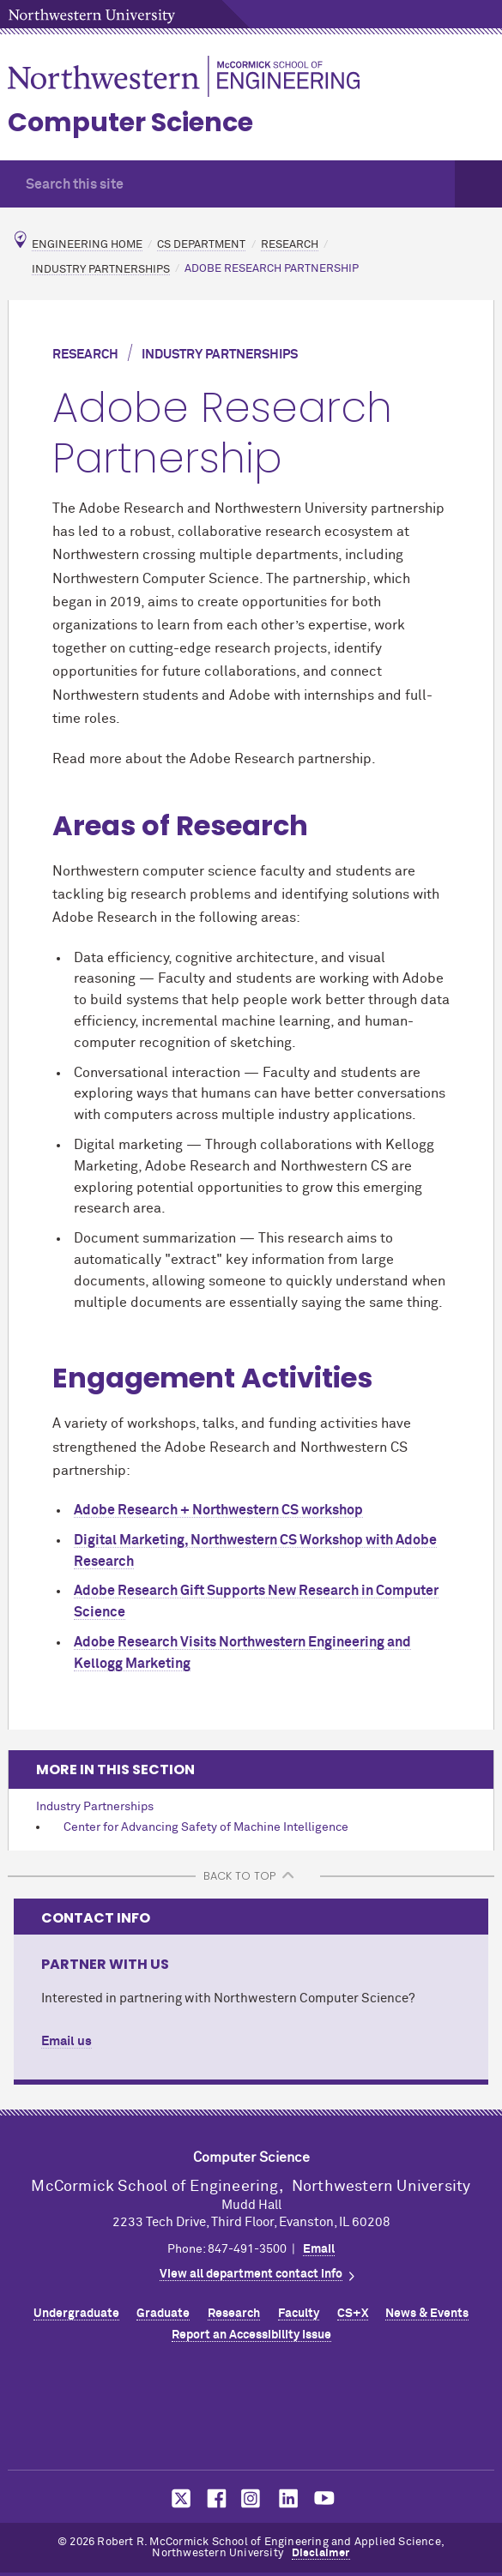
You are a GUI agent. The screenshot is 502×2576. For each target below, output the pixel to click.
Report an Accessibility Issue (251, 2335)
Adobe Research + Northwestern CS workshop (218, 1510)
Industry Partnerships (101, 268)
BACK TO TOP (239, 1876)
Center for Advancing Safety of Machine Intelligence (206, 1827)
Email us (66, 2041)
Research (289, 244)
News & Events (427, 2314)
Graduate (163, 2314)
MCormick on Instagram (251, 2498)
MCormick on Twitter (178, 2498)
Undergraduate (76, 2314)
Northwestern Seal (251, 2411)
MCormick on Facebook (214, 2498)
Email (319, 2249)
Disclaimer (321, 2553)
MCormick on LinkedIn (287, 2498)
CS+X (352, 2314)
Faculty (298, 2314)
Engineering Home (87, 244)
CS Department (201, 244)
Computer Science (130, 123)
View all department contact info (251, 2274)
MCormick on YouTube (324, 2498)
